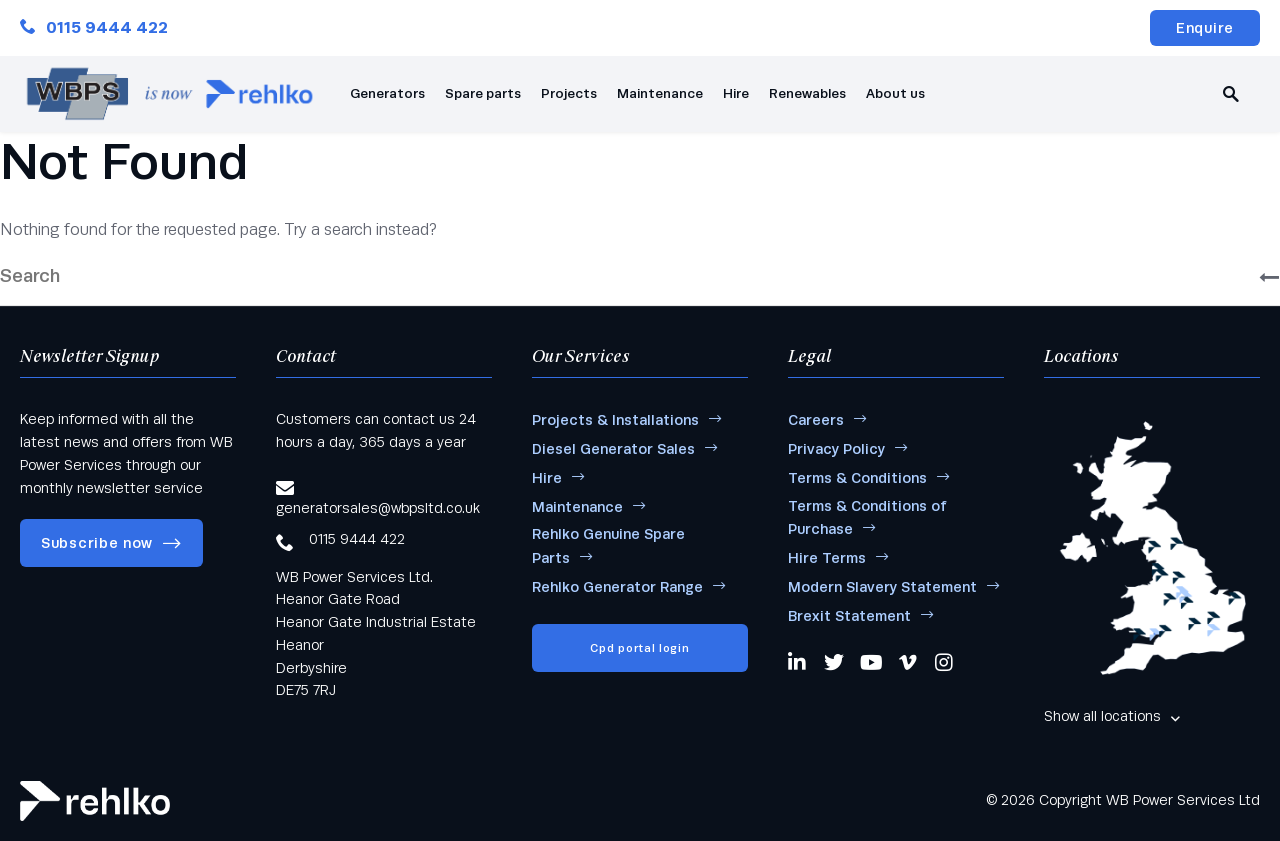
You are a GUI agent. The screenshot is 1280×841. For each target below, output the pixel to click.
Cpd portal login (639, 648)
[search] (1231, 94)
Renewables (807, 93)
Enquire (1205, 28)
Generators (387, 93)
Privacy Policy (836, 449)
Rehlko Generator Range (617, 587)
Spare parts (483, 93)
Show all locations (1102, 716)
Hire (736, 93)
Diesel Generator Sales (613, 449)
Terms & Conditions (857, 478)
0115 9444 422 (94, 27)
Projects (569, 93)
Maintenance (660, 93)
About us (895, 93)
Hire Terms (827, 558)
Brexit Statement (849, 616)
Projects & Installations (615, 420)
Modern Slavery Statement (882, 587)
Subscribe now (97, 543)
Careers (816, 420)
